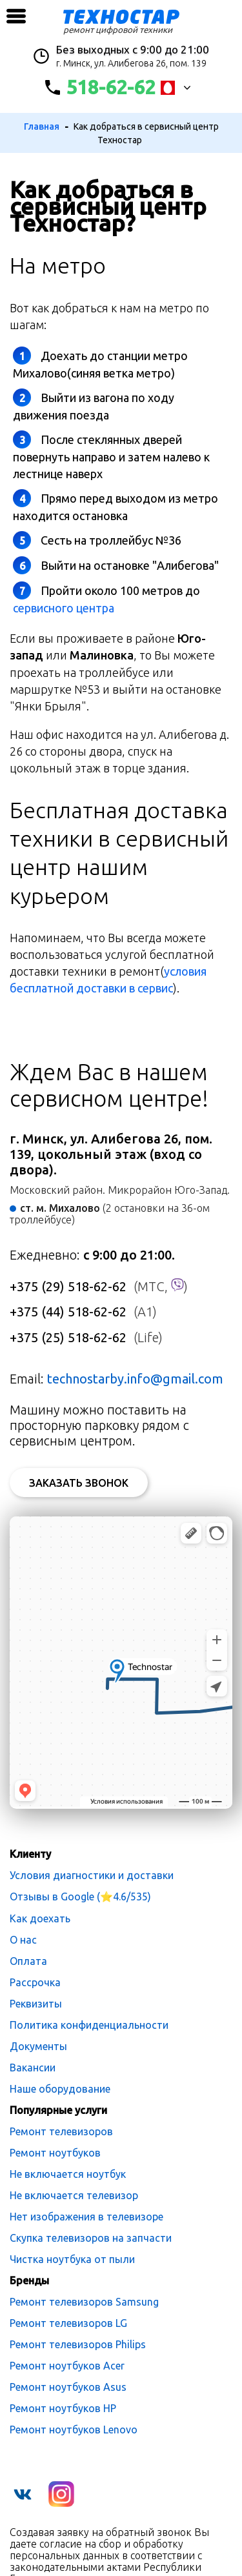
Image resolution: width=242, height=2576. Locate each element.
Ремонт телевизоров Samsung (84, 2302)
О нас (23, 1940)
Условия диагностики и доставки (92, 1875)
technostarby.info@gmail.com (135, 1378)
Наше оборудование (60, 2089)
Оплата (28, 1961)
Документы (38, 2046)
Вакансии (32, 2067)
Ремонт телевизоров (61, 2131)
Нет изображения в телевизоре (86, 2216)
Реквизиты (36, 2003)
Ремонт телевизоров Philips (78, 2344)
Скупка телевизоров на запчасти (91, 2238)
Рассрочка (35, 1982)
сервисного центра (63, 607)
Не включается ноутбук (68, 2174)
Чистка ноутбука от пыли (72, 2259)
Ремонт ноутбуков (55, 2152)
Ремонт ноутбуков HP (63, 2408)
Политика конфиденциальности (89, 2025)
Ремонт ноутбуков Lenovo (73, 2429)
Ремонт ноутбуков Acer (67, 2365)
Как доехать (40, 1918)
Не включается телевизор (74, 2195)
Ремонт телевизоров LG (68, 2323)
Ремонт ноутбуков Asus (68, 2387)
